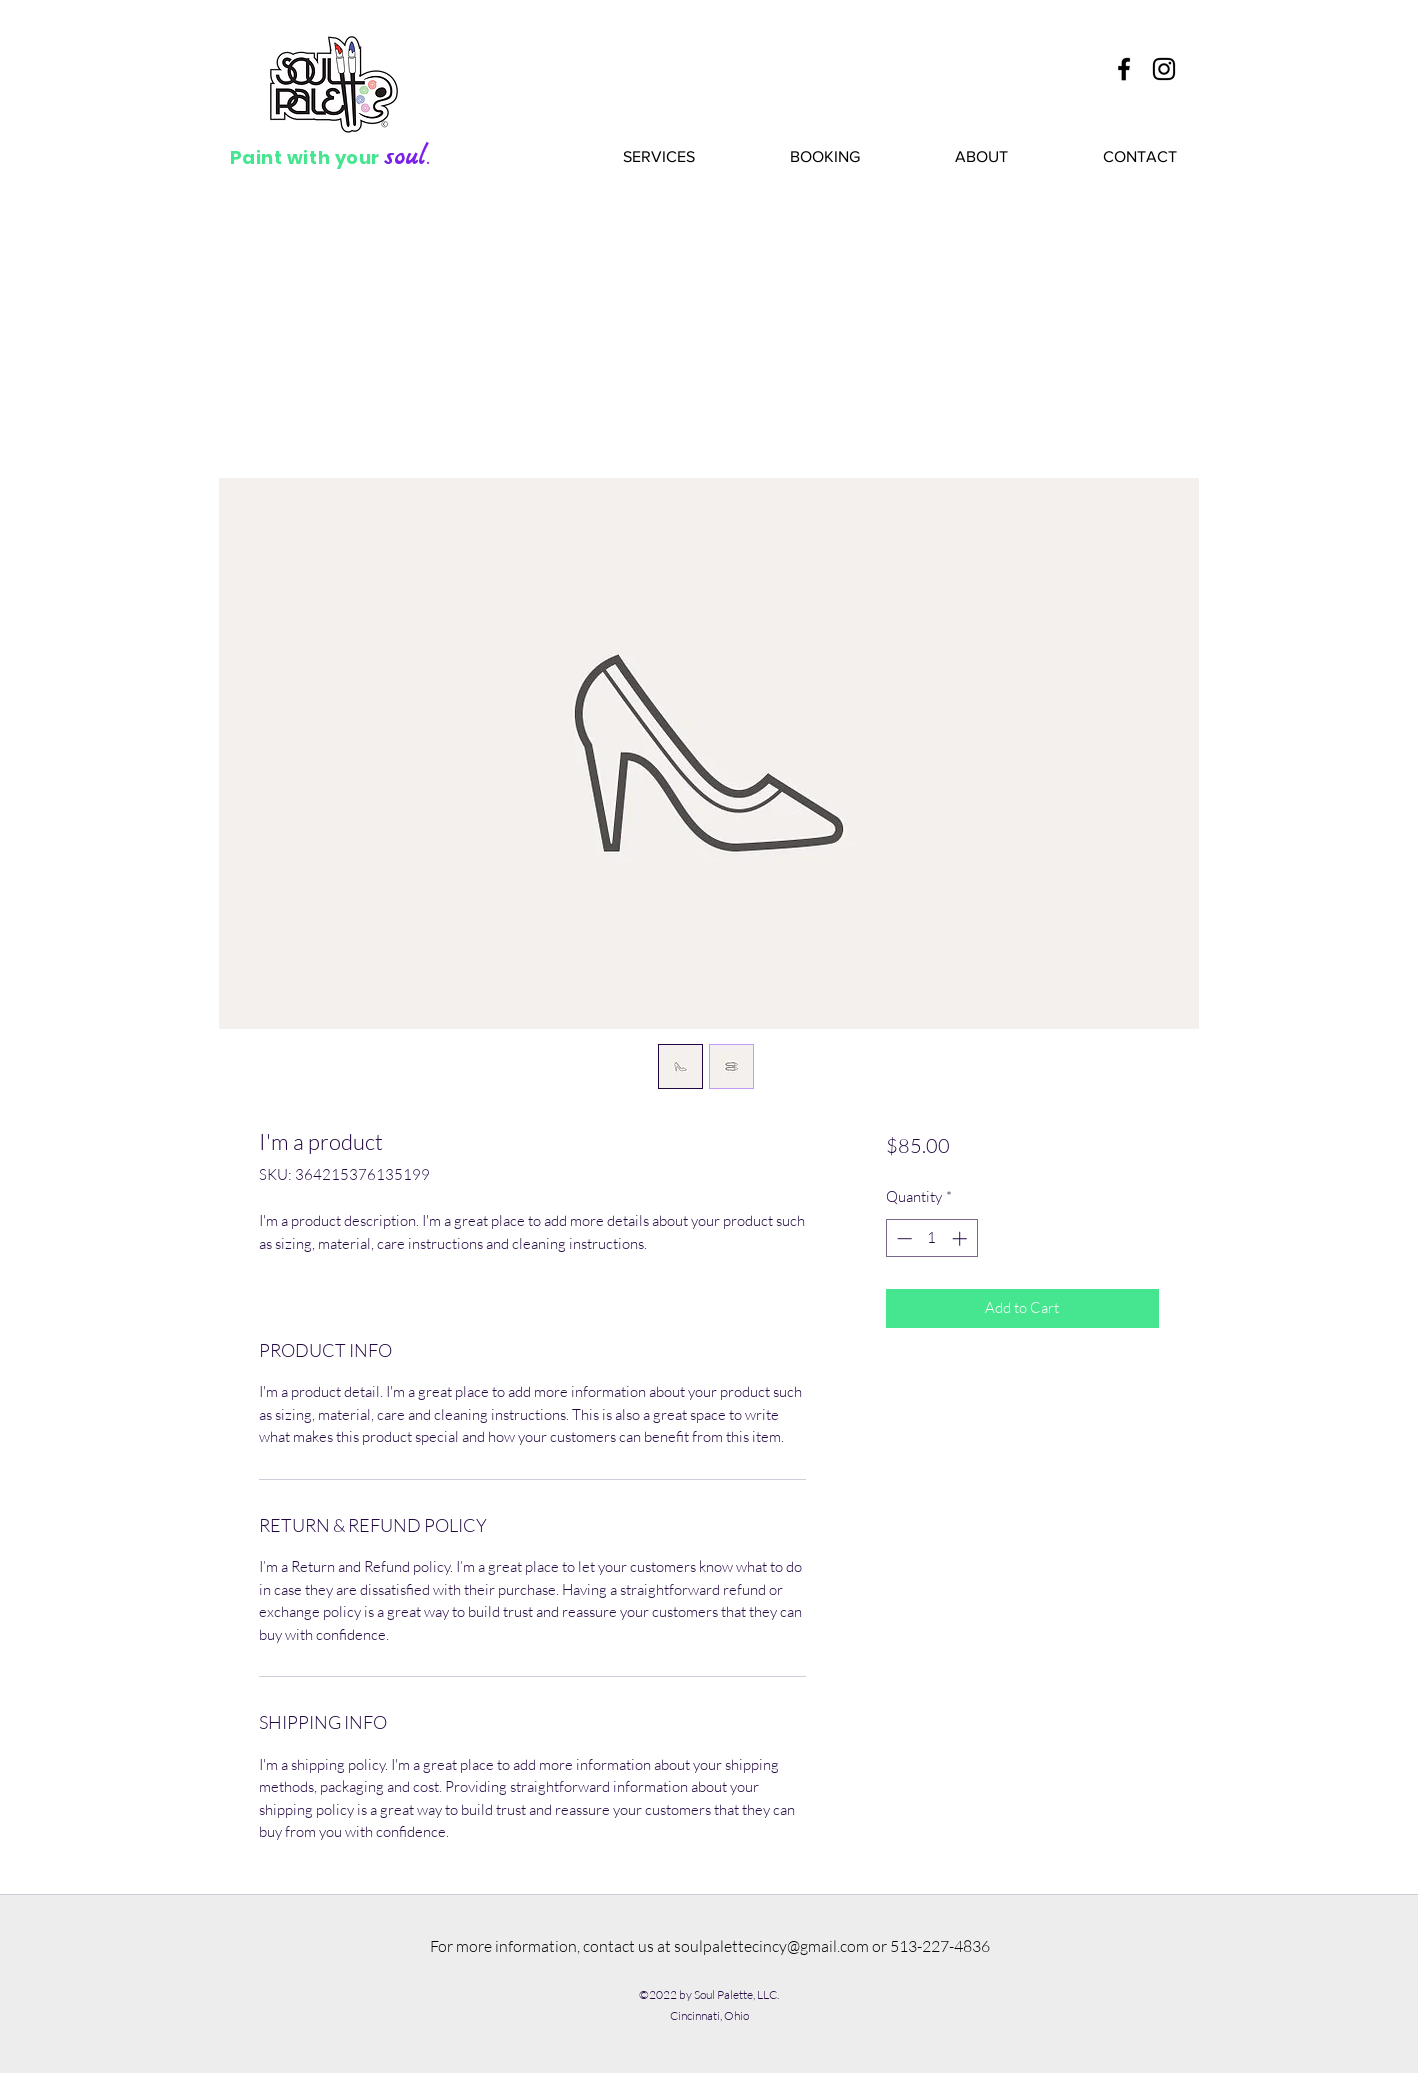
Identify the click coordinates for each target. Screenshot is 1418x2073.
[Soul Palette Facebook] (1124, 69)
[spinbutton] (931, 1238)
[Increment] (961, 1238)
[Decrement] (902, 1238)
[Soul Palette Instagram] (1164, 69)
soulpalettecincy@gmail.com (771, 1946)
